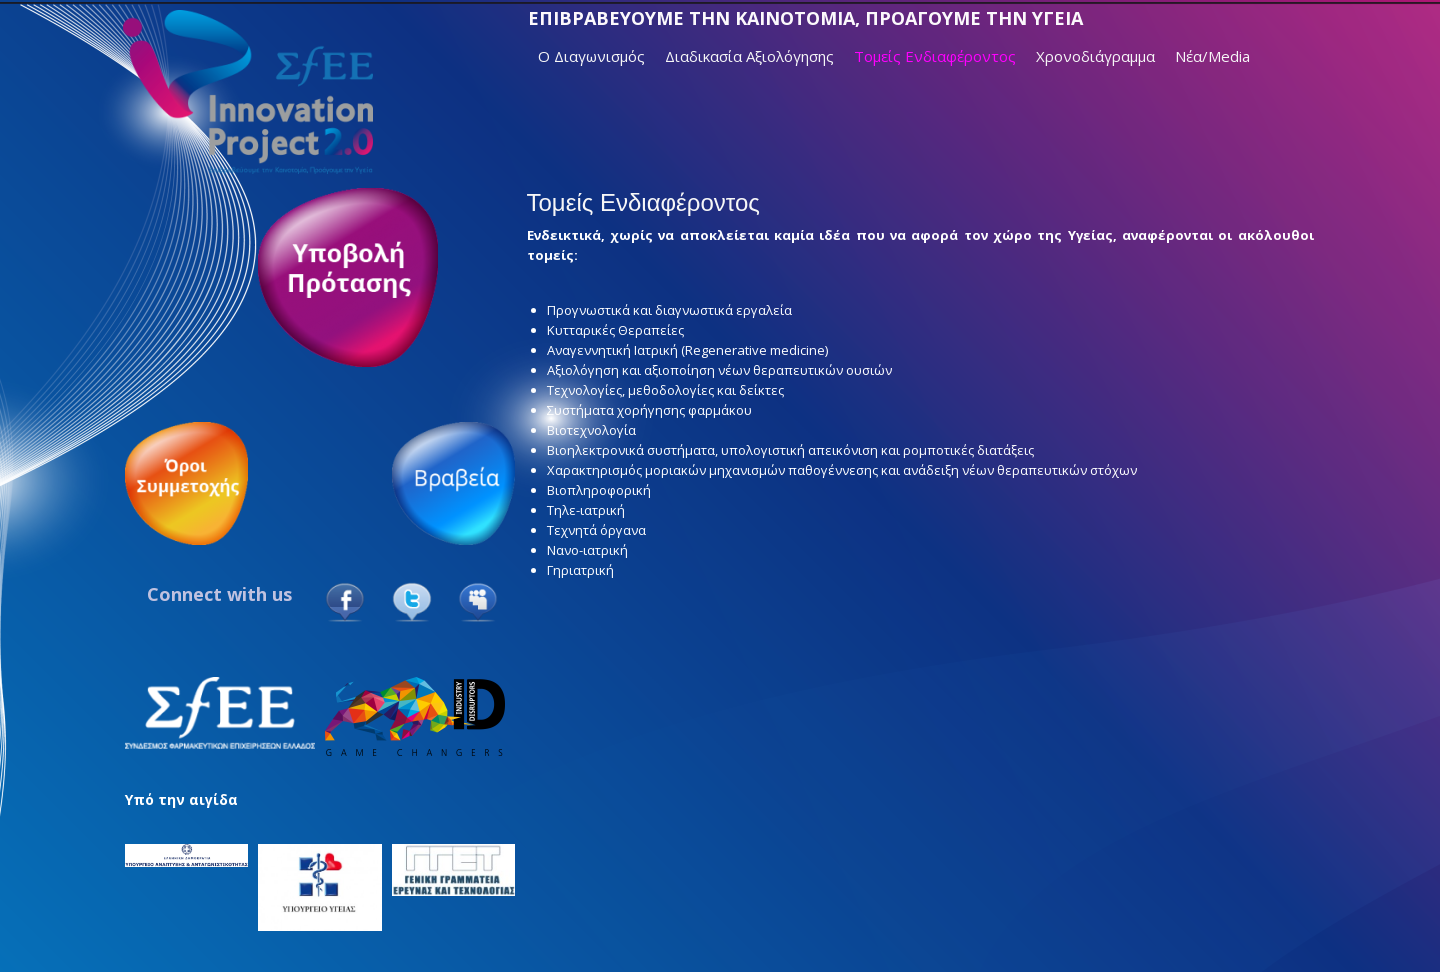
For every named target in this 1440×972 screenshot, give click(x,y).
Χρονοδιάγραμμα (1095, 56)
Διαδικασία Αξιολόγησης (749, 56)
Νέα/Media (1212, 56)
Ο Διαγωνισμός (591, 56)
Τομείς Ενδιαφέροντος (935, 56)
